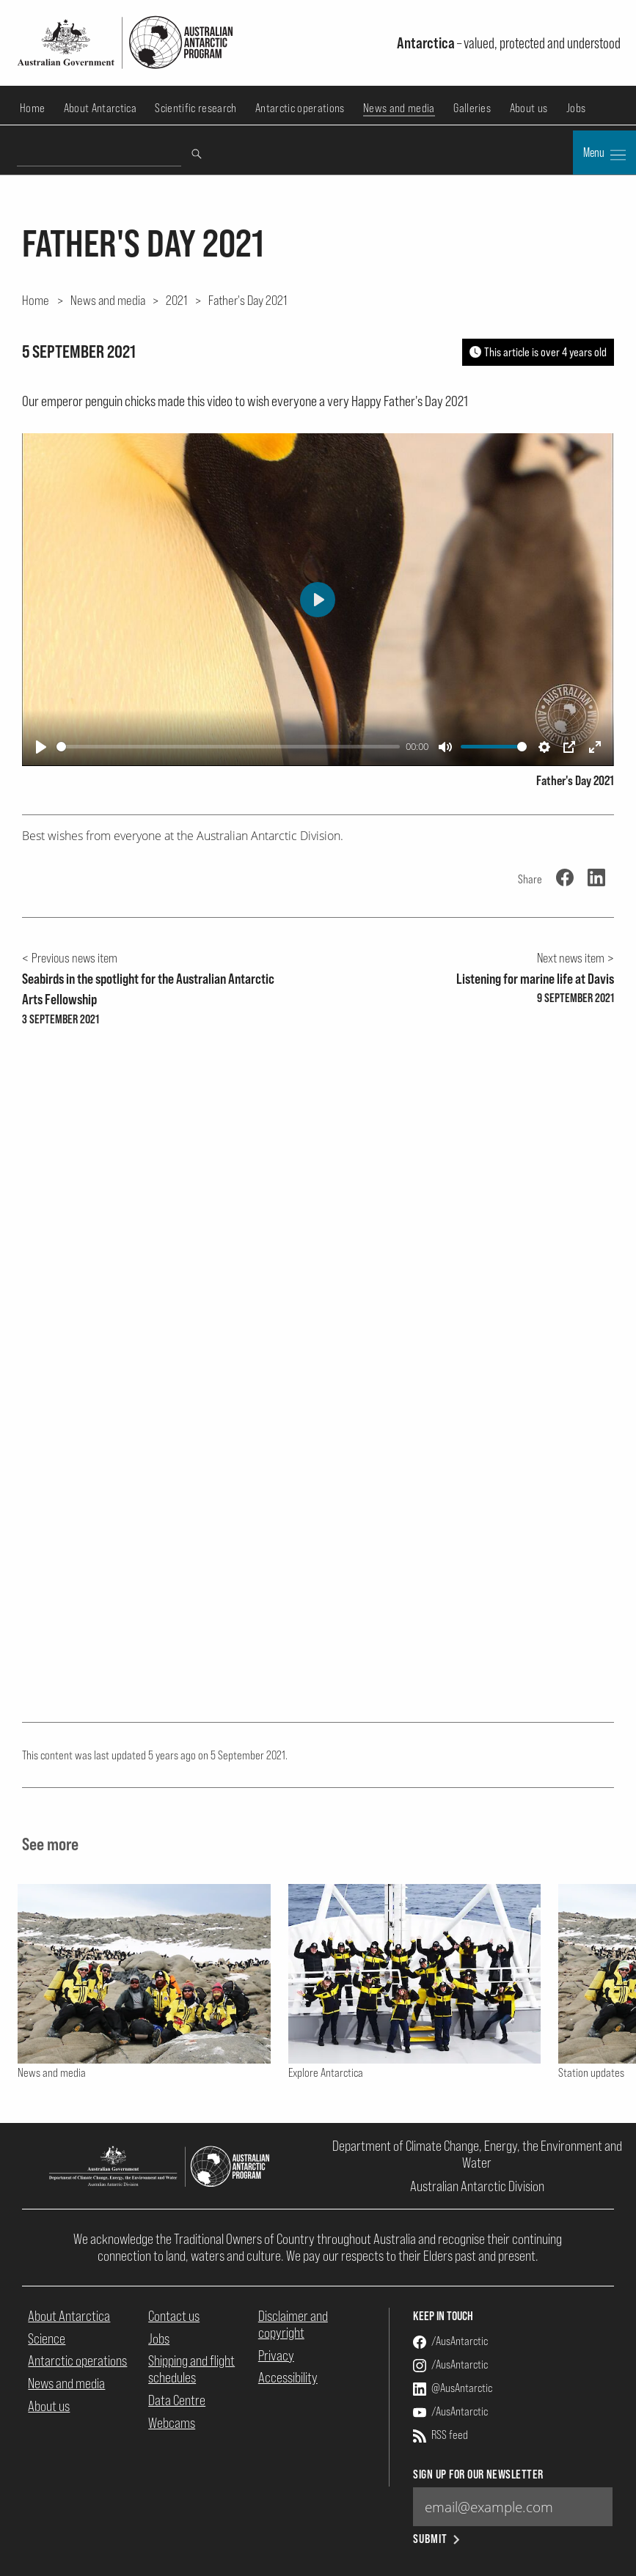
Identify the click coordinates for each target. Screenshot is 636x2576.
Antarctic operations (299, 107)
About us (529, 107)
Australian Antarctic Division (477, 2186)
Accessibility (288, 2377)
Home (32, 107)
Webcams (171, 2423)
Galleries (472, 107)
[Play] (41, 747)
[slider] (228, 747)
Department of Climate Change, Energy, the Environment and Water (477, 2154)
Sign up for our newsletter (478, 2474)
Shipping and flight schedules (191, 2369)
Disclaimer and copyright (293, 2324)
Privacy (276, 2355)
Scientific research (195, 107)
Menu (604, 154)
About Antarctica (100, 107)
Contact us (174, 2316)
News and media (398, 107)
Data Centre (176, 2400)
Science (46, 2338)
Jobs (575, 107)
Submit (437, 2539)
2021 (176, 300)
